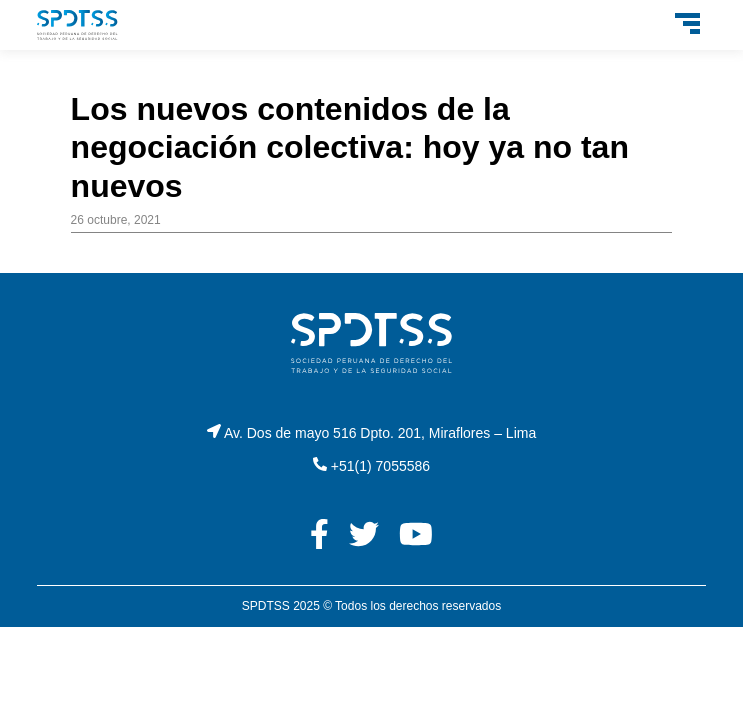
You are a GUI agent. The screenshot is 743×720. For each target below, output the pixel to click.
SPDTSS (266, 606)
